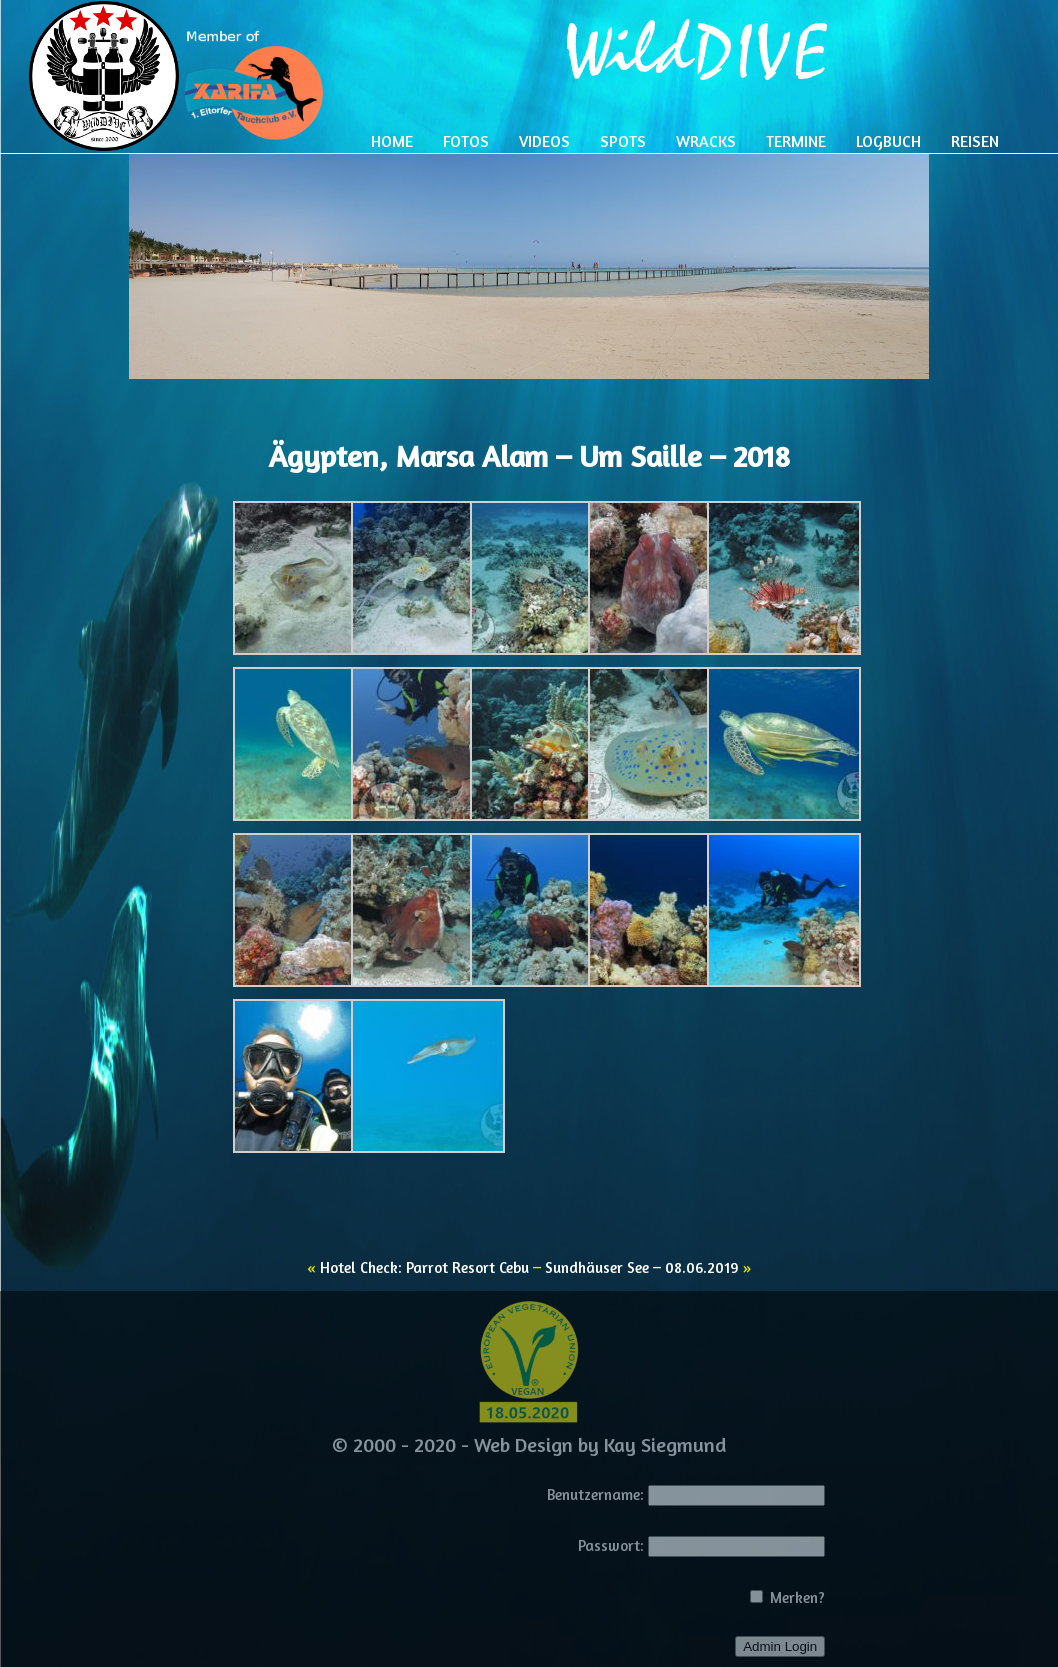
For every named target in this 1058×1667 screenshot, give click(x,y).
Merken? (787, 1597)
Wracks (706, 141)
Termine (796, 141)
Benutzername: (595, 1494)
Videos (544, 141)
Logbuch (888, 141)
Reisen (975, 141)
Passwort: (611, 1545)
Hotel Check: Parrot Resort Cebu (424, 1267)
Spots (623, 141)
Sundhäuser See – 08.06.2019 (642, 1267)
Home (392, 141)
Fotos (466, 141)
